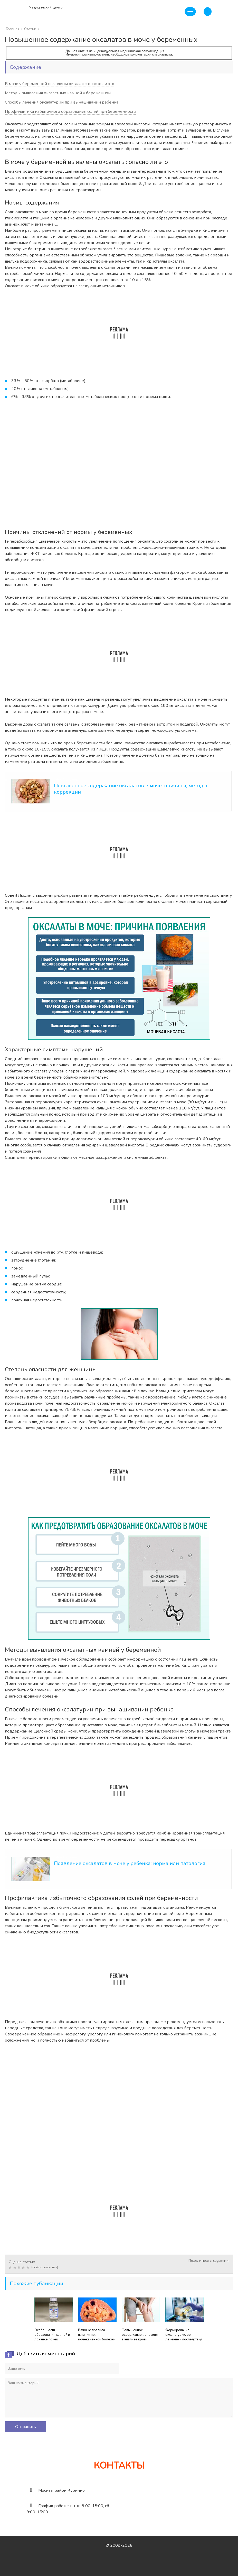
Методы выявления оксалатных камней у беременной (58, 93)
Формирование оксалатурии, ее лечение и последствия (183, 2335)
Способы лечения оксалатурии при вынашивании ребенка (61, 102)
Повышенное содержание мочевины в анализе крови (140, 2335)
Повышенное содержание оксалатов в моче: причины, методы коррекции (130, 788)
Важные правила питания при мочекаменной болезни (97, 2335)
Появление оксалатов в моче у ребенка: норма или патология (129, 1863)
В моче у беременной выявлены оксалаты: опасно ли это (59, 84)
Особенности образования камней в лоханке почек (52, 2335)
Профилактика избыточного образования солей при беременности (70, 111)
